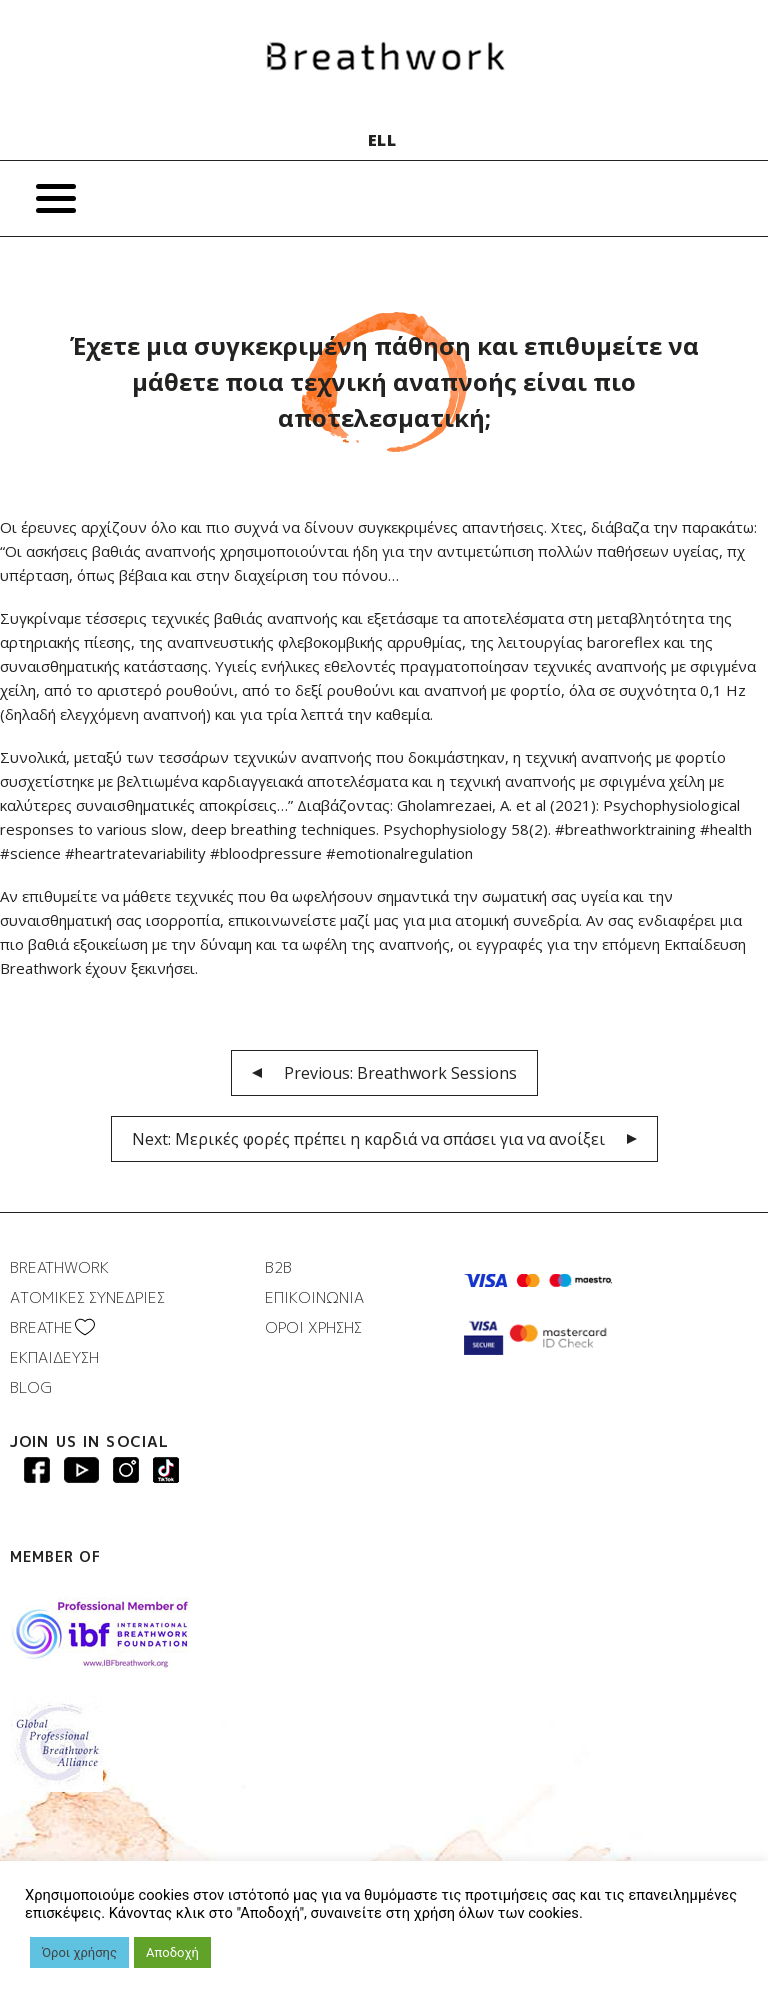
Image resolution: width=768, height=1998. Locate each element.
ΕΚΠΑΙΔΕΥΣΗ (54, 1357)
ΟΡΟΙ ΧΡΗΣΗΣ (313, 1327)
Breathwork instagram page (166, 1470)
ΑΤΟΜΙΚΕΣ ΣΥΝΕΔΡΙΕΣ (87, 1297)
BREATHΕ (41, 1327)
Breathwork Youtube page (81, 1470)
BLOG (31, 1387)
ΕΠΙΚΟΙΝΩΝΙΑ (314, 1297)
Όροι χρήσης (79, 1952)
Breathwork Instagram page (126, 1470)
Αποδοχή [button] (172, 1952)
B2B (278, 1267)
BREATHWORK (59, 1267)
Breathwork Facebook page (37, 1470)
